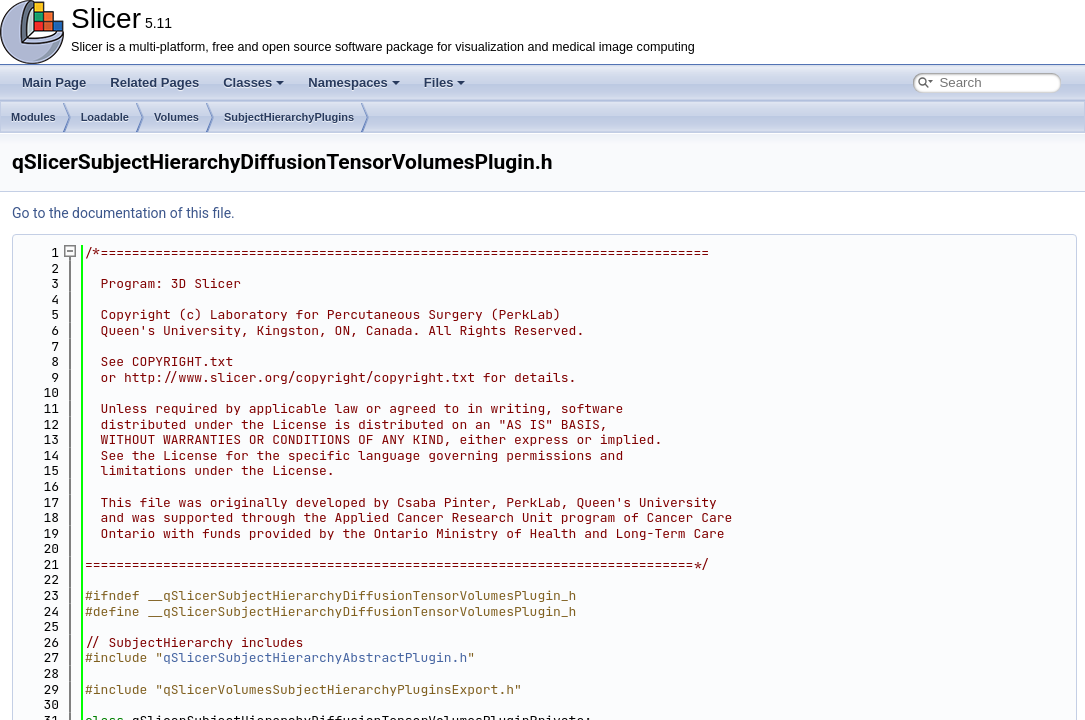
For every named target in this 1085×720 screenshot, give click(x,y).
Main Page (54, 82)
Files (445, 82)
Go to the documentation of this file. (123, 213)
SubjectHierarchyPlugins (289, 117)
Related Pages (154, 82)
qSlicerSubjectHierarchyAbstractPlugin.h (315, 657)
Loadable (105, 117)
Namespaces (354, 82)
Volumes (176, 117)
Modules (33, 117)
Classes (253, 82)
